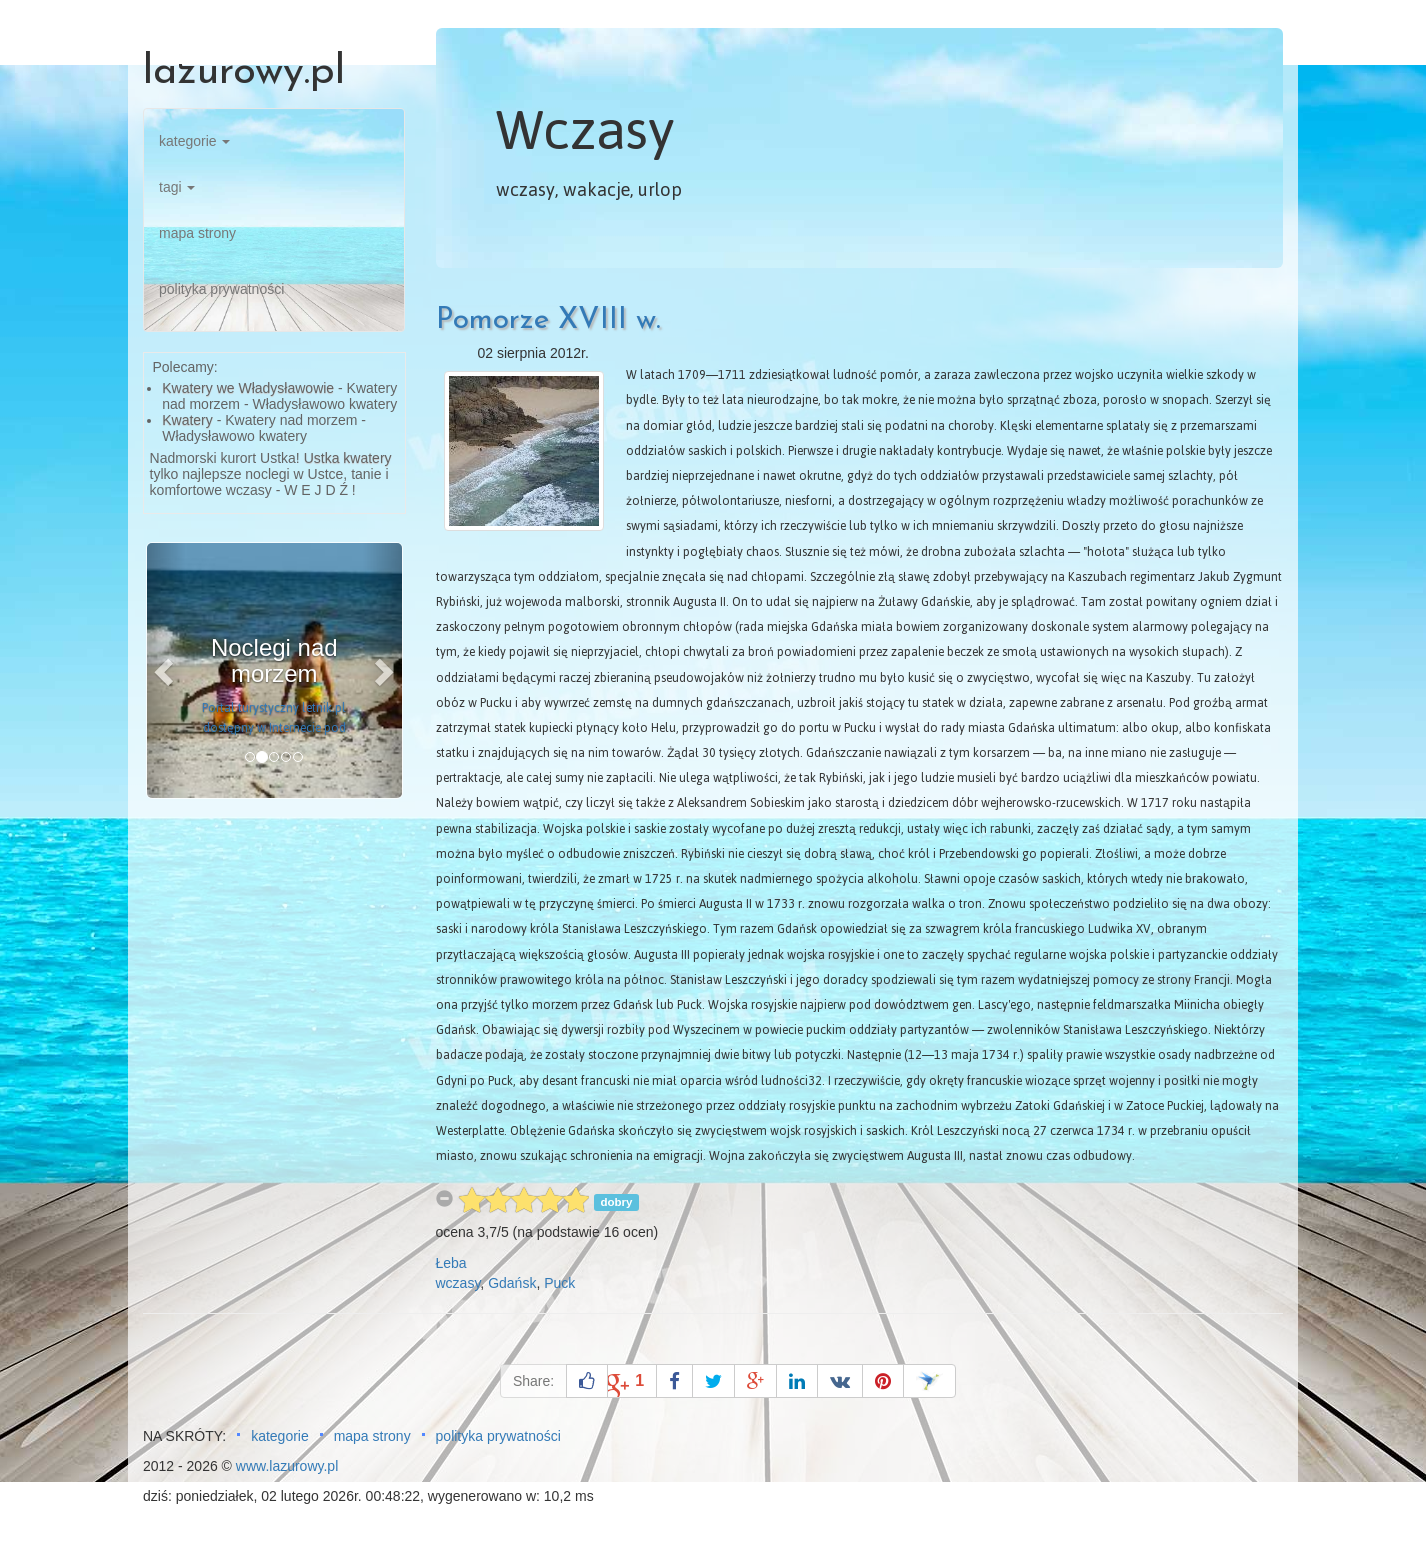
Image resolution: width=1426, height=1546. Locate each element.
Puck (559, 1283)
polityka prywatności (221, 289)
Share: (533, 1381)
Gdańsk (512, 1283)
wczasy (458, 1283)
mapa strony (197, 233)
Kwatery (187, 420)
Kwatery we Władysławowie (248, 388)
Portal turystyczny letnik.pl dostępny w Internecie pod (274, 718)
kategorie (194, 141)
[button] (166, 670)
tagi (177, 187)
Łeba (451, 1263)
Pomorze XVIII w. (548, 320)
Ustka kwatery (348, 458)
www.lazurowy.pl (287, 1466)
